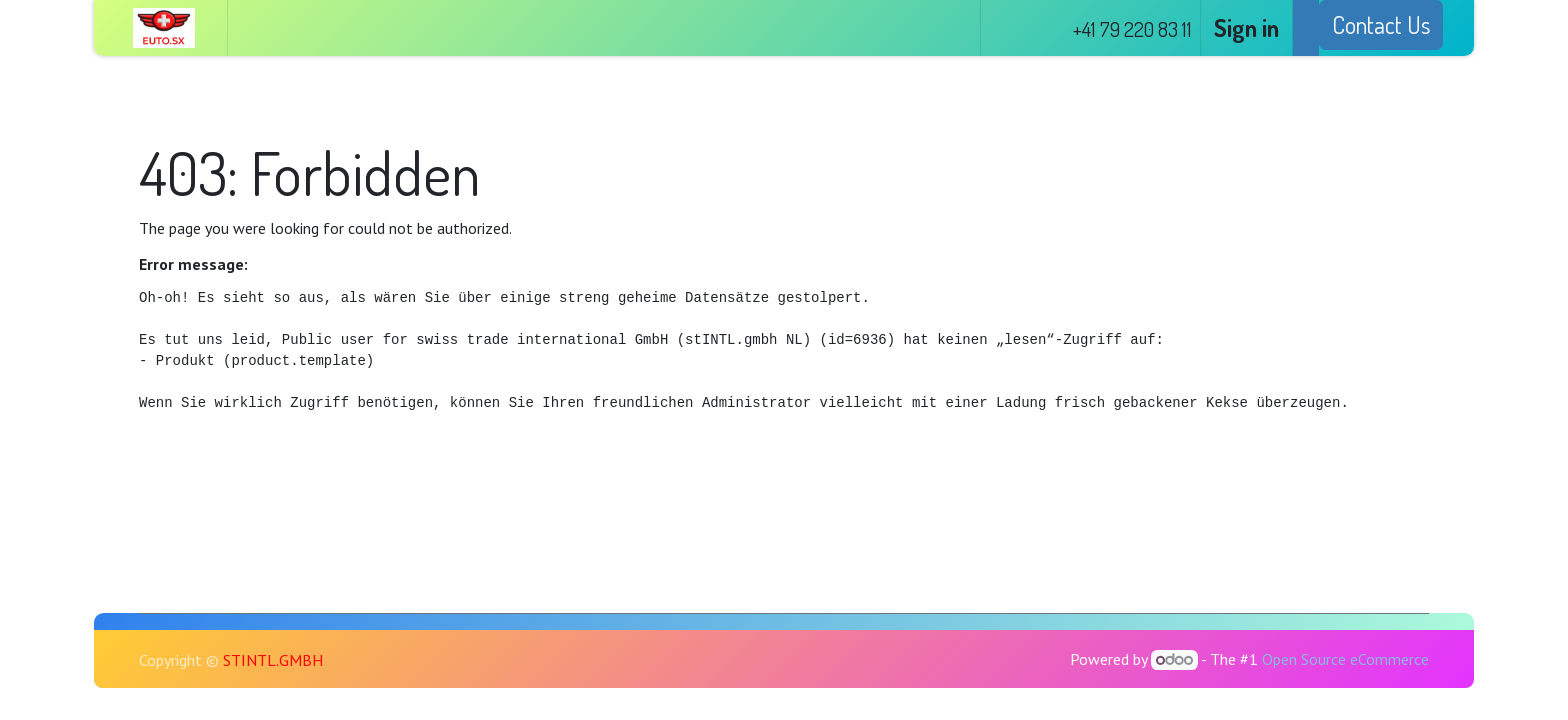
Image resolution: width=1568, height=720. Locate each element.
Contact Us (1381, 24)
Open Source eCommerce (1345, 659)
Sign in (1246, 27)
